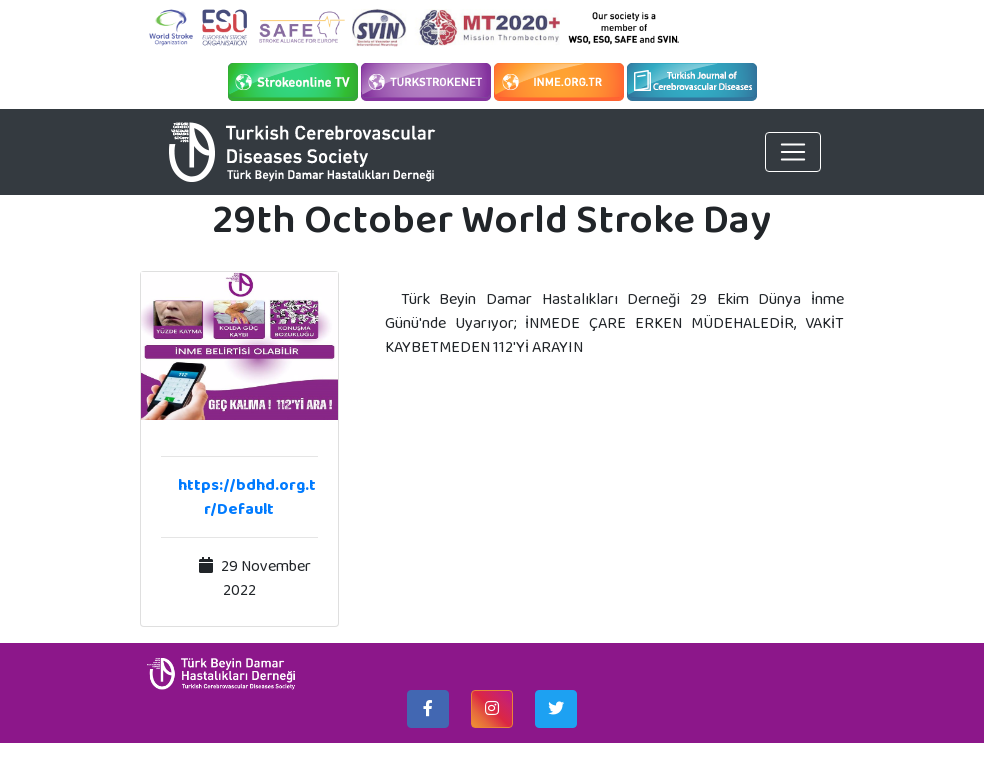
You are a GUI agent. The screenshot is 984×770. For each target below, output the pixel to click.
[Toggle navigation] (793, 152)
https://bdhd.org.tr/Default (247, 496)
